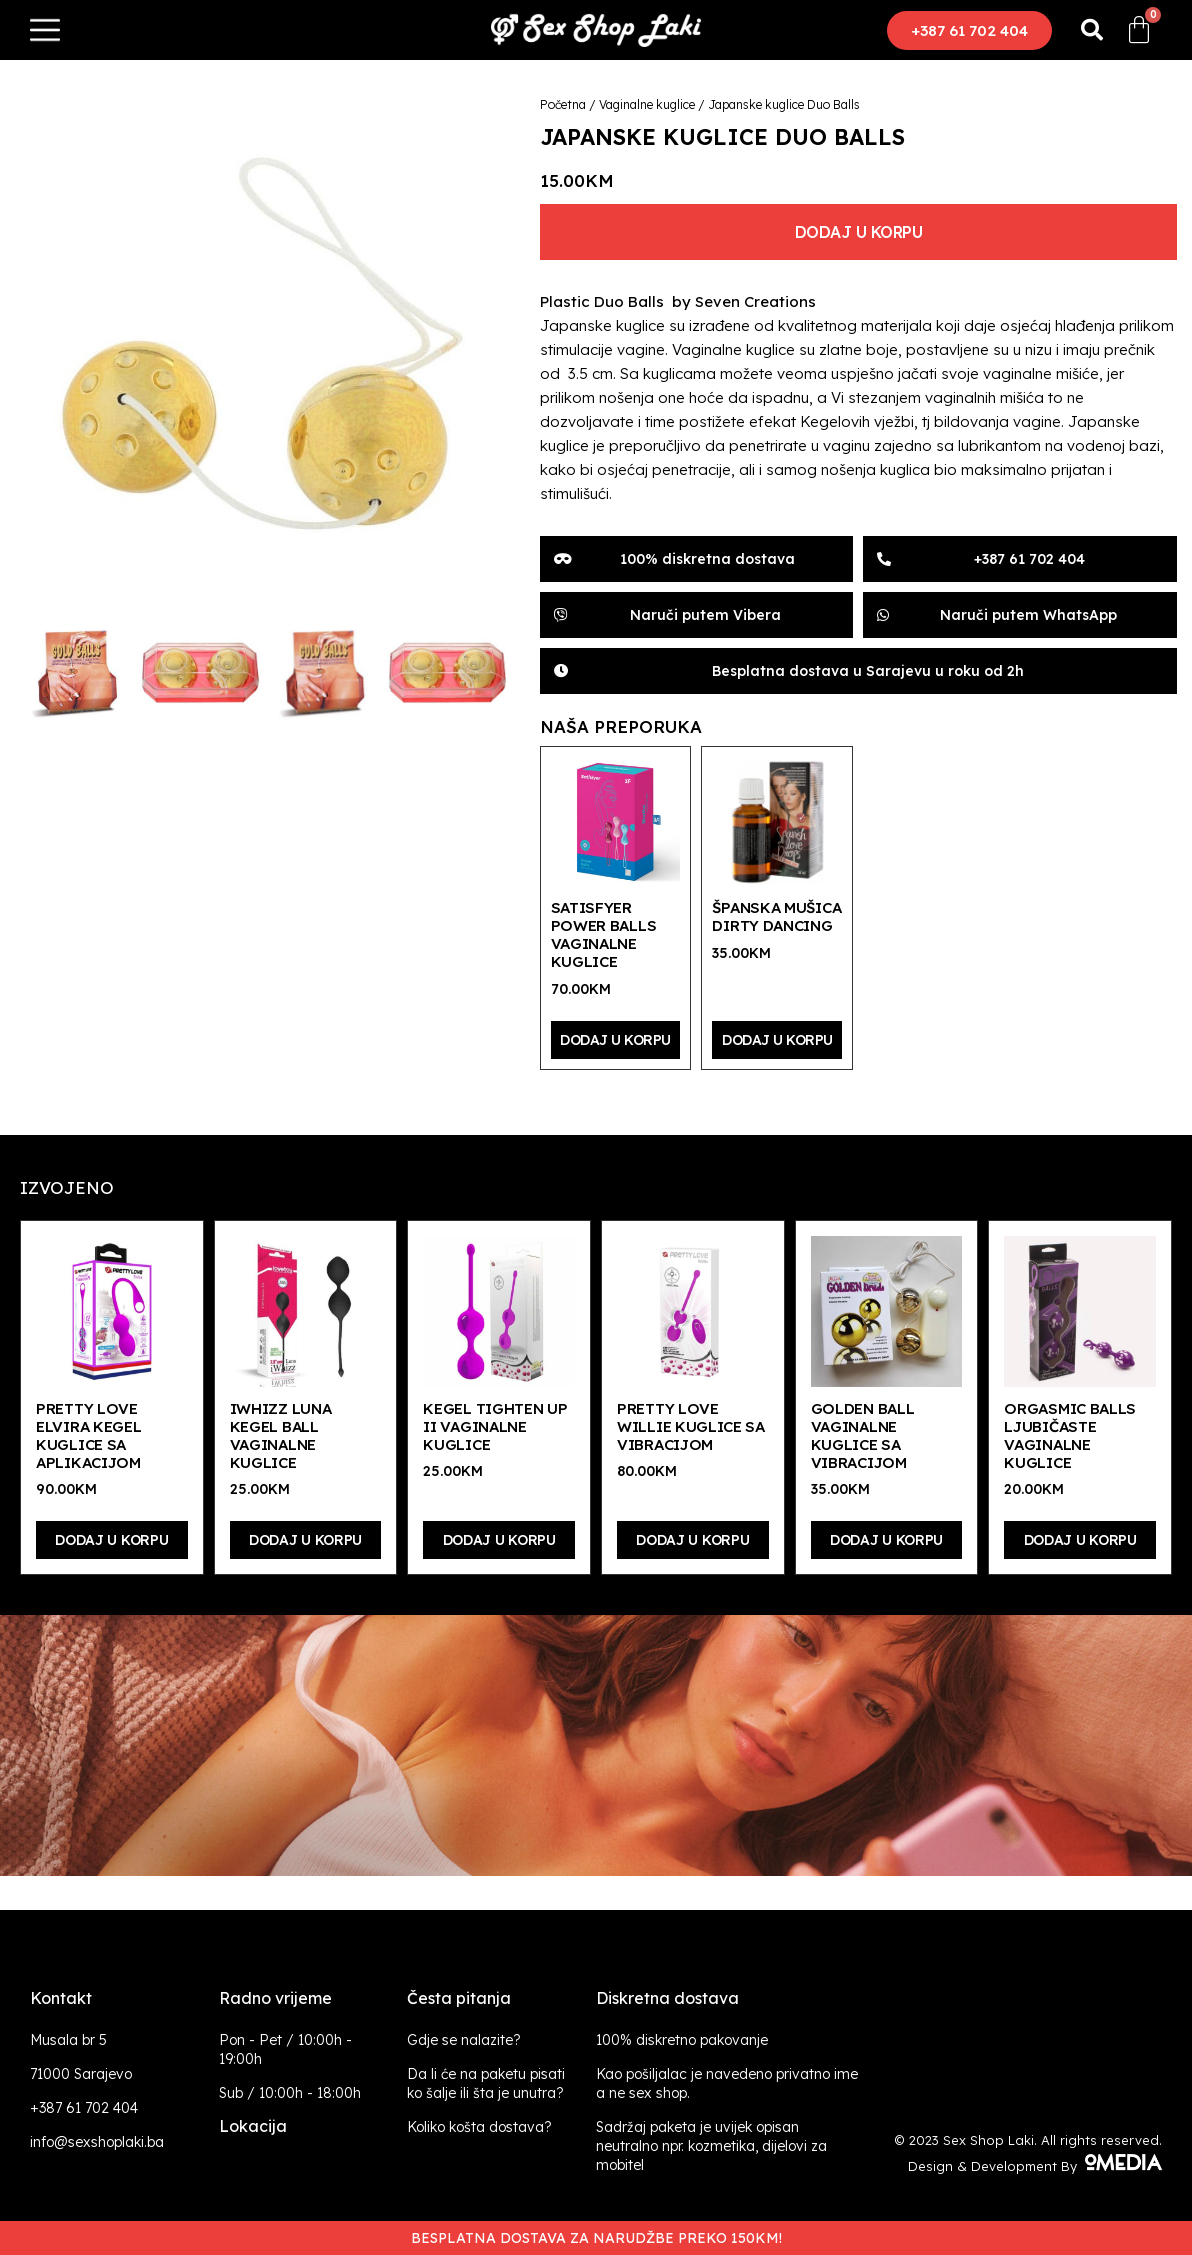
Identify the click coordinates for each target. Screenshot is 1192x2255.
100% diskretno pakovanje (682, 2040)
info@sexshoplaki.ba (97, 2142)
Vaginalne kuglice (647, 104)
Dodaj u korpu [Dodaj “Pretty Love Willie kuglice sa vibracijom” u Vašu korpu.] (692, 1540)
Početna (563, 104)
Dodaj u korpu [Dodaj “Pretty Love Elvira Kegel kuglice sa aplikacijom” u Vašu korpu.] (111, 1540)
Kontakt (61, 1998)
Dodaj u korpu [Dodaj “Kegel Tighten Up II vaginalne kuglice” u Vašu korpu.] (499, 1540)
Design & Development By (1035, 2166)
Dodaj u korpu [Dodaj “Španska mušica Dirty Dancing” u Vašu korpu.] (777, 1040)
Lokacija (253, 2126)
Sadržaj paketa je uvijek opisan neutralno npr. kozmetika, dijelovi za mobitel (711, 2146)
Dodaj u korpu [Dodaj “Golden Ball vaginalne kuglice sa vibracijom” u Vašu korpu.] (886, 1540)
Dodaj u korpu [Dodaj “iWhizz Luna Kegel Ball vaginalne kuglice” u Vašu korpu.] (305, 1540)
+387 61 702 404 (84, 2108)
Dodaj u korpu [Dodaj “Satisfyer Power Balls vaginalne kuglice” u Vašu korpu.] (615, 1040)
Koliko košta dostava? (479, 2127)
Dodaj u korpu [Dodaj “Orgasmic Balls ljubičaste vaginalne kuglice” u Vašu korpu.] (1080, 1540)
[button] (969, 30)
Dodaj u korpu (859, 232)
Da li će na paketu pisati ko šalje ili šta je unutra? (486, 2083)
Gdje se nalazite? (464, 2040)
